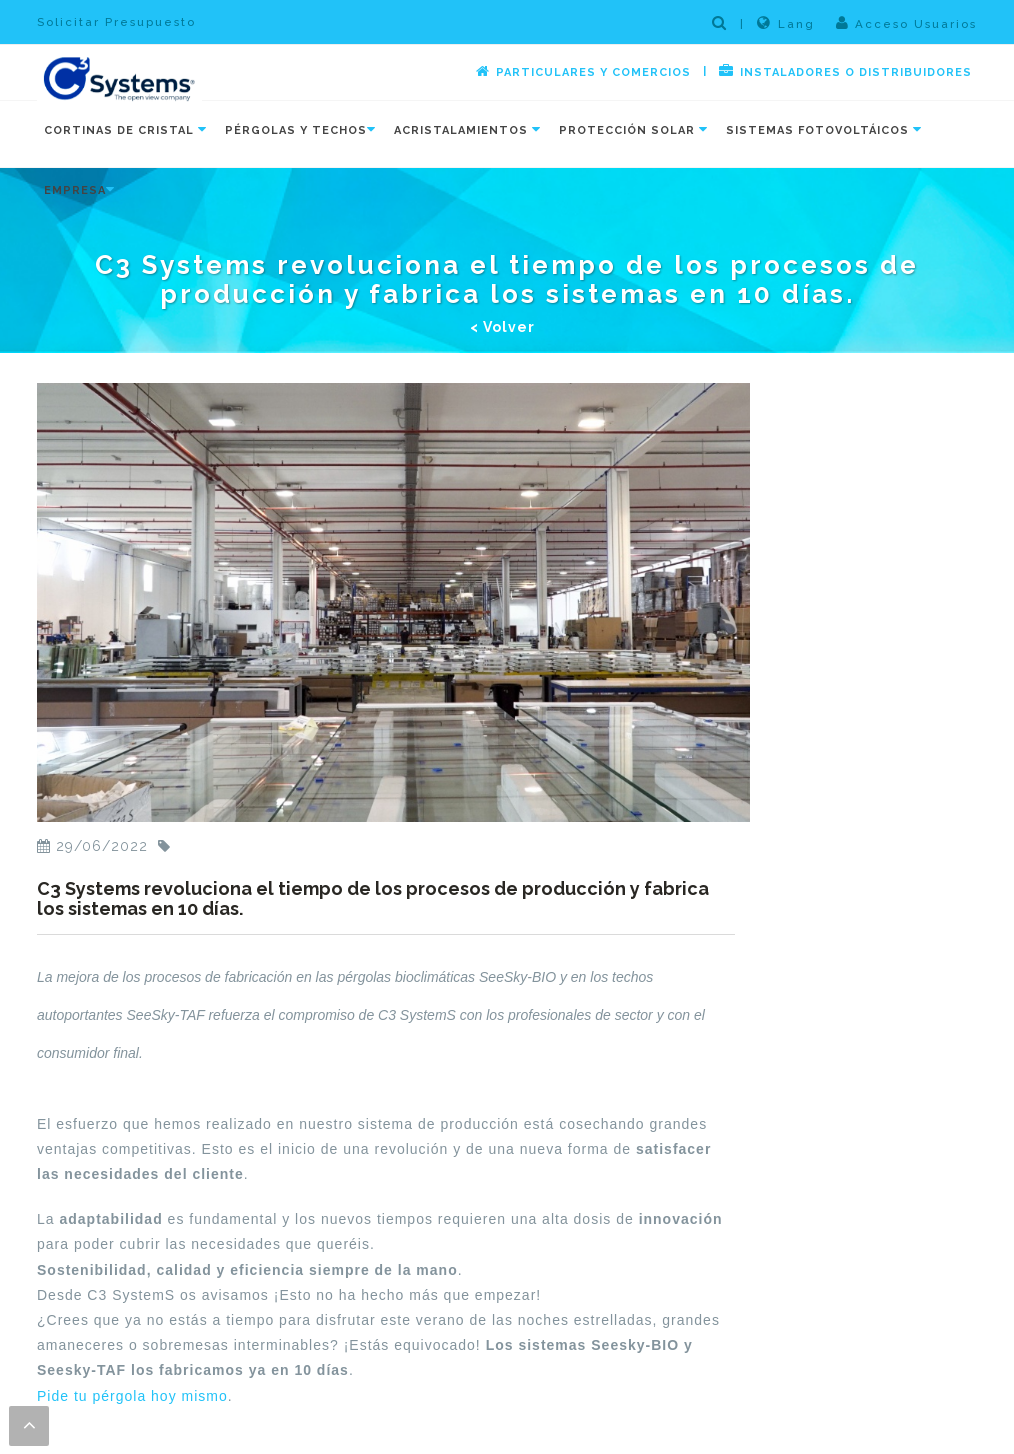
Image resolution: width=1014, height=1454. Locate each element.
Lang (786, 23)
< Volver (502, 327)
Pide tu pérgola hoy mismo (132, 1396)
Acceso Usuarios (906, 23)
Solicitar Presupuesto (116, 22)
